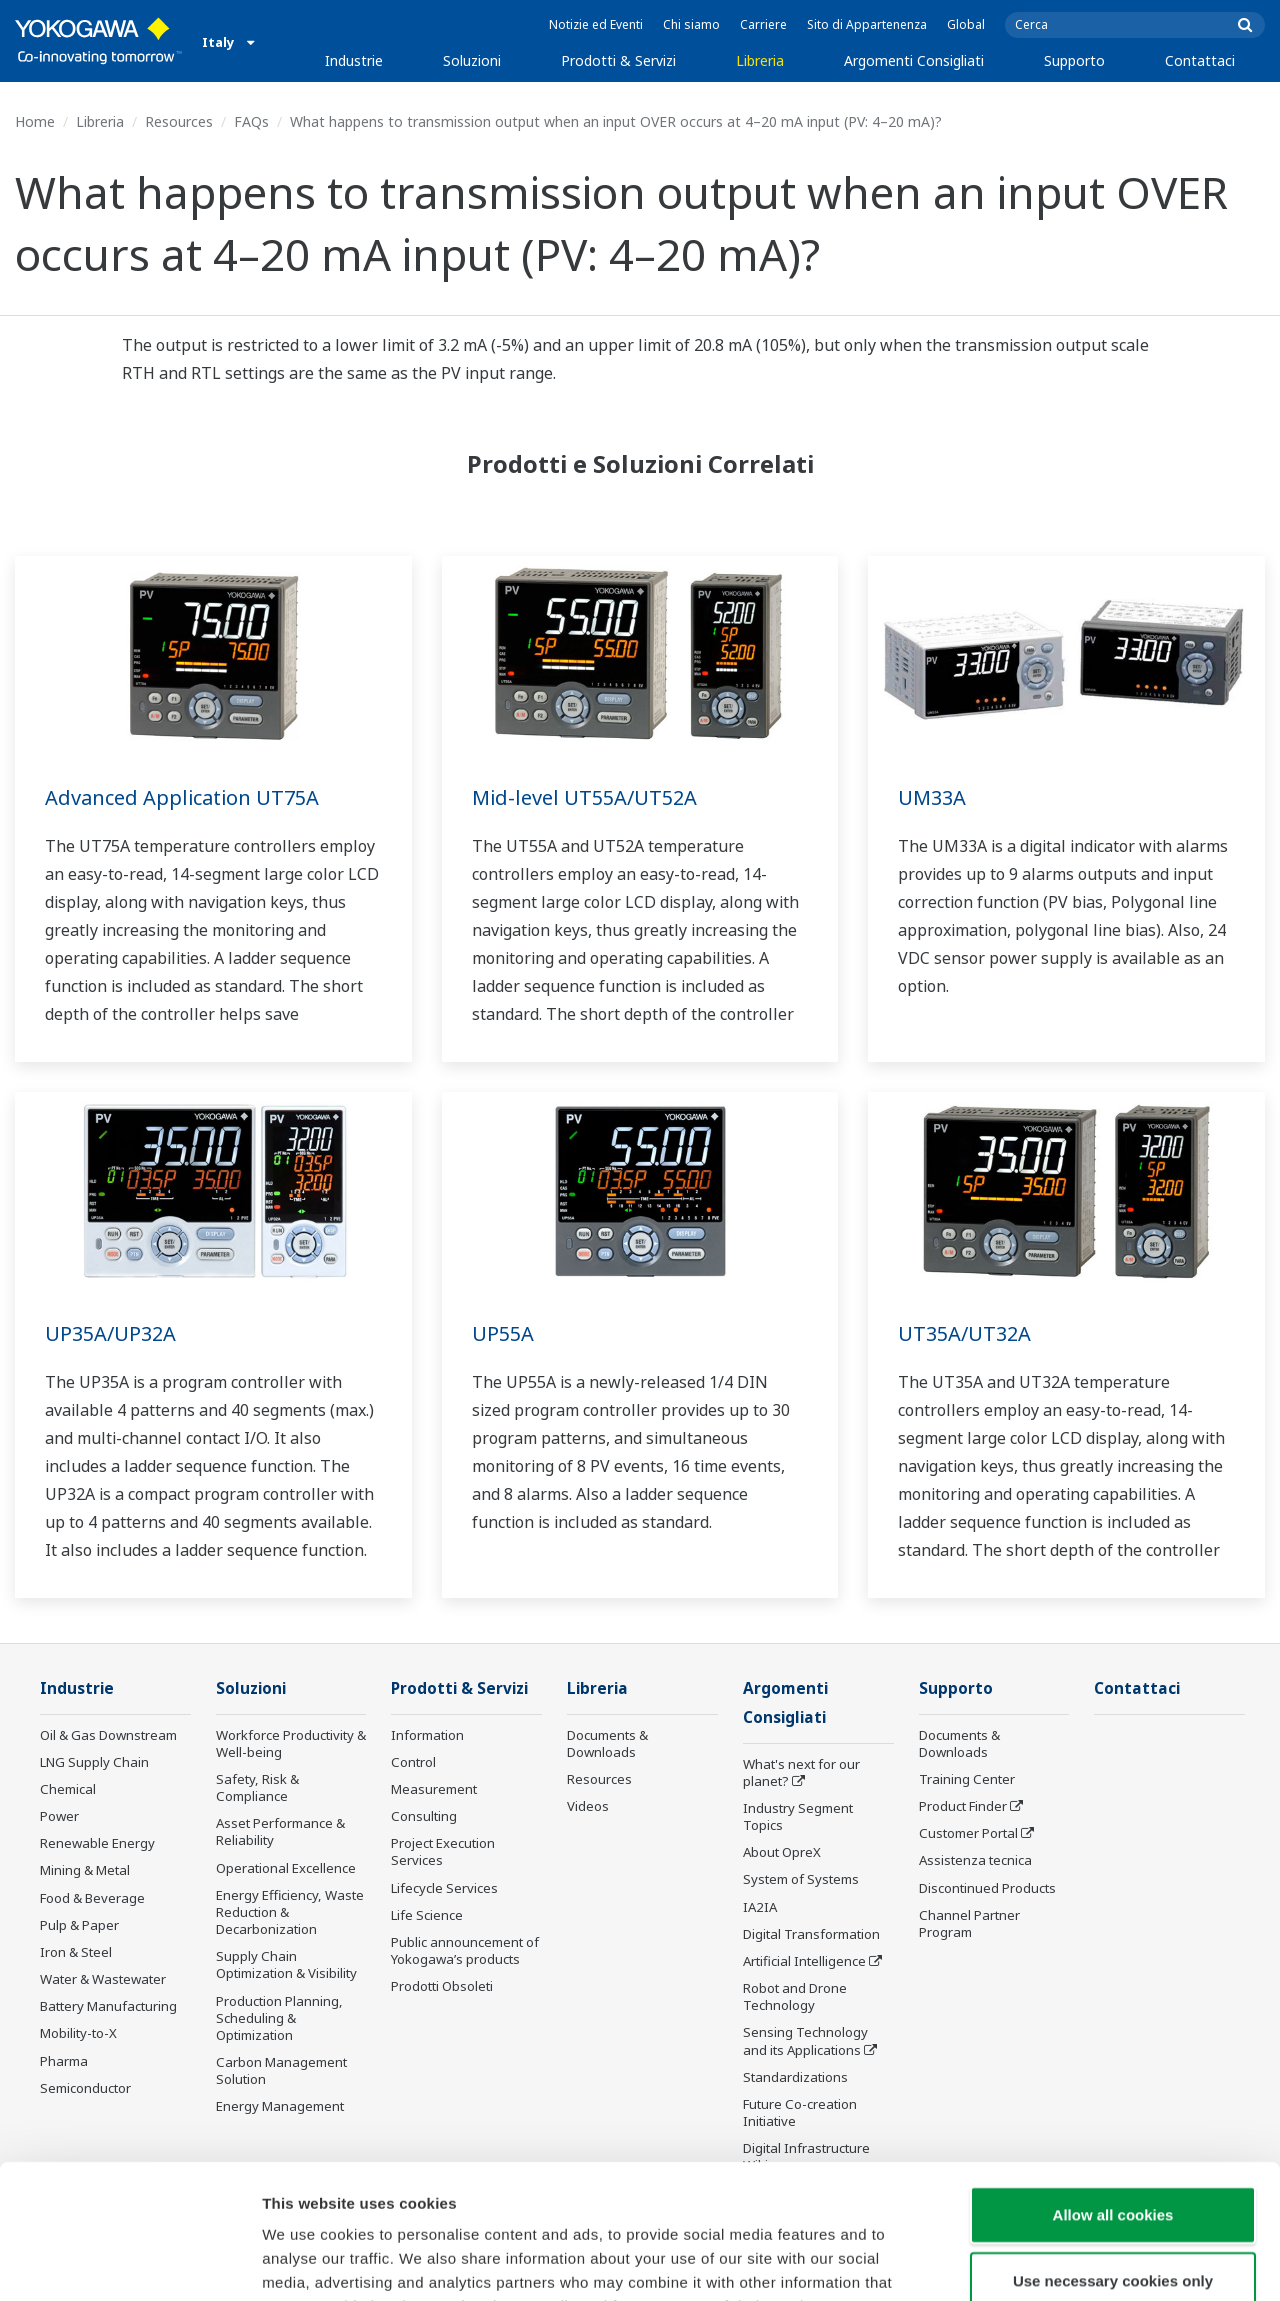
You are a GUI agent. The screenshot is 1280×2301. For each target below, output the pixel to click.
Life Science (427, 1915)
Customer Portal (968, 1833)
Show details (1049, 2261)
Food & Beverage (92, 1898)
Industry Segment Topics (798, 1816)
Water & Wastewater (103, 1979)
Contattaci (1200, 60)
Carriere (763, 24)
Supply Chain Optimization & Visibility (286, 1964)
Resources (179, 121)
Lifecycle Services (444, 1888)
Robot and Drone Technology (795, 1996)
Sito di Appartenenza (867, 24)
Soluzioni (472, 60)
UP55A (503, 1333)
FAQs (251, 121)
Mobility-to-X (78, 2033)
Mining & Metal (85, 1870)
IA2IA (760, 1907)
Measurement (434, 1789)
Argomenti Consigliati (914, 60)
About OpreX (782, 1852)
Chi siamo (691, 24)
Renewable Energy (97, 1843)
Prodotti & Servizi (618, 60)
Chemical (68, 1789)
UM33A (932, 797)
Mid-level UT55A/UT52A (584, 797)
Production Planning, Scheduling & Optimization (279, 2018)
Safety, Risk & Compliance (257, 1787)
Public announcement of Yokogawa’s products (465, 1950)
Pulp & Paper (79, 1925)
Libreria (760, 60)
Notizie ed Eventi (596, 24)
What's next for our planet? (801, 1772)
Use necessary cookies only (1113, 2154)
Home (35, 121)
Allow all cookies (1113, 2088)
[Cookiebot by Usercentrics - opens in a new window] (129, 2262)
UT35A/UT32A (964, 1333)
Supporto (1074, 60)
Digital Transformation (811, 1934)
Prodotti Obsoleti (442, 1986)
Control (413, 1762)
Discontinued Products (987, 1888)
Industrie (354, 60)
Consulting (424, 1816)
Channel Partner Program (969, 1923)
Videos (588, 1806)
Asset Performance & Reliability (280, 1831)
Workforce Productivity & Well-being (291, 1743)
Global (966, 24)
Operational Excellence (286, 1868)
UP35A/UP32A (110, 1333)
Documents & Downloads (607, 1743)
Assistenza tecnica (975, 1860)
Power (59, 1816)
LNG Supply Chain (94, 1762)
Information (427, 1735)
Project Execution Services (443, 1851)
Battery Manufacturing (108, 2006)
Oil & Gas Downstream (108, 1735)
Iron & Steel (76, 1952)
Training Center (967, 1779)
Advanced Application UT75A (182, 797)
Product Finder (963, 1806)
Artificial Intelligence (804, 1961)
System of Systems (801, 1879)
